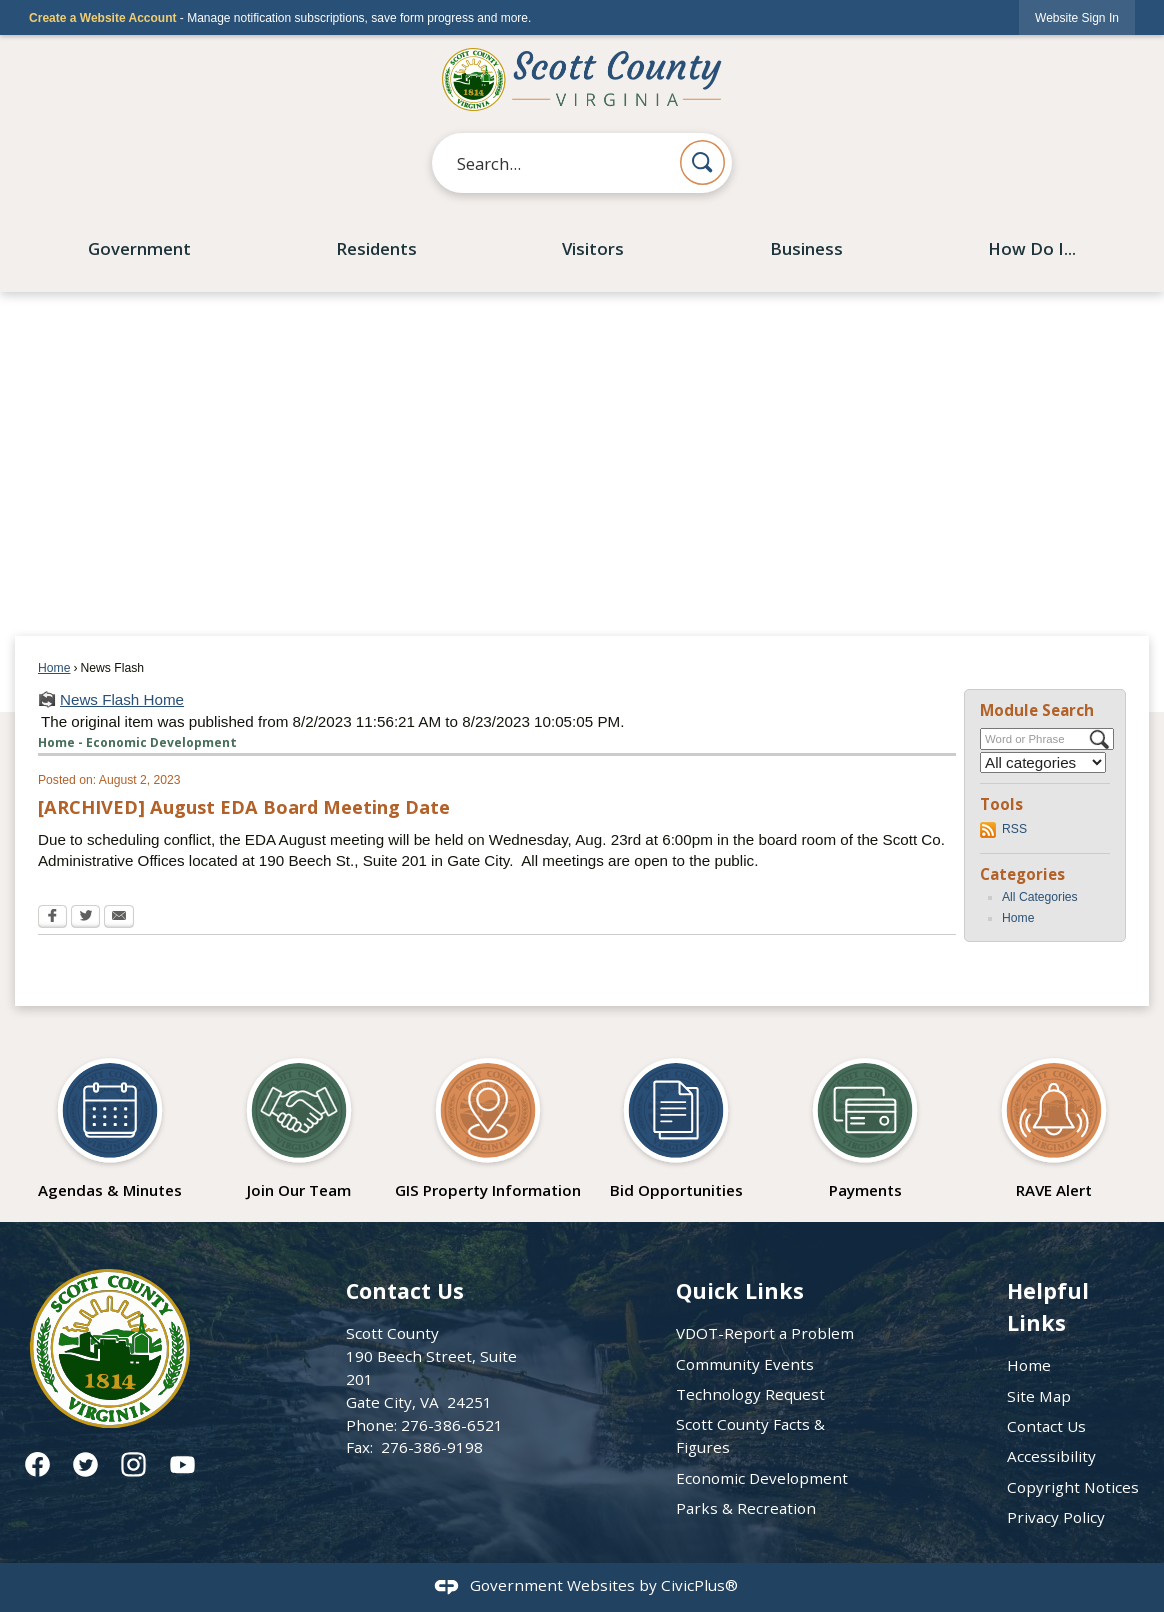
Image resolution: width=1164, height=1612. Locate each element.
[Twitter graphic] (85, 1464)
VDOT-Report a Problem (765, 1333)
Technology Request (750, 1394)
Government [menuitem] (139, 248)
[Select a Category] (1043, 762)
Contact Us (1046, 1426)
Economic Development (762, 1478)
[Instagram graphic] (133, 1464)
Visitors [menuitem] (593, 248)
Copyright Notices (1073, 1487)
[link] (1077, 17)
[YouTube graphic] (182, 1464)
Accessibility (1051, 1456)
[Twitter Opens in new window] (85, 918)
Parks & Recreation (746, 1508)
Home (54, 668)
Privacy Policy (1056, 1517)
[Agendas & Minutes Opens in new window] (109, 1122)
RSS (1014, 829)
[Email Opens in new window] (119, 918)
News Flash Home (122, 699)
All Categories (1040, 897)
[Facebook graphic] (37, 1464)
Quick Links (740, 1290)
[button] (702, 162)
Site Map (1039, 1396)
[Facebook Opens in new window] (52, 918)
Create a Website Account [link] (102, 18)
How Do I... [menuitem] (1032, 248)
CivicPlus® (699, 1585)
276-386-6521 (452, 1425)
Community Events (745, 1364)
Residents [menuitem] (376, 248)
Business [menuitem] (806, 248)
